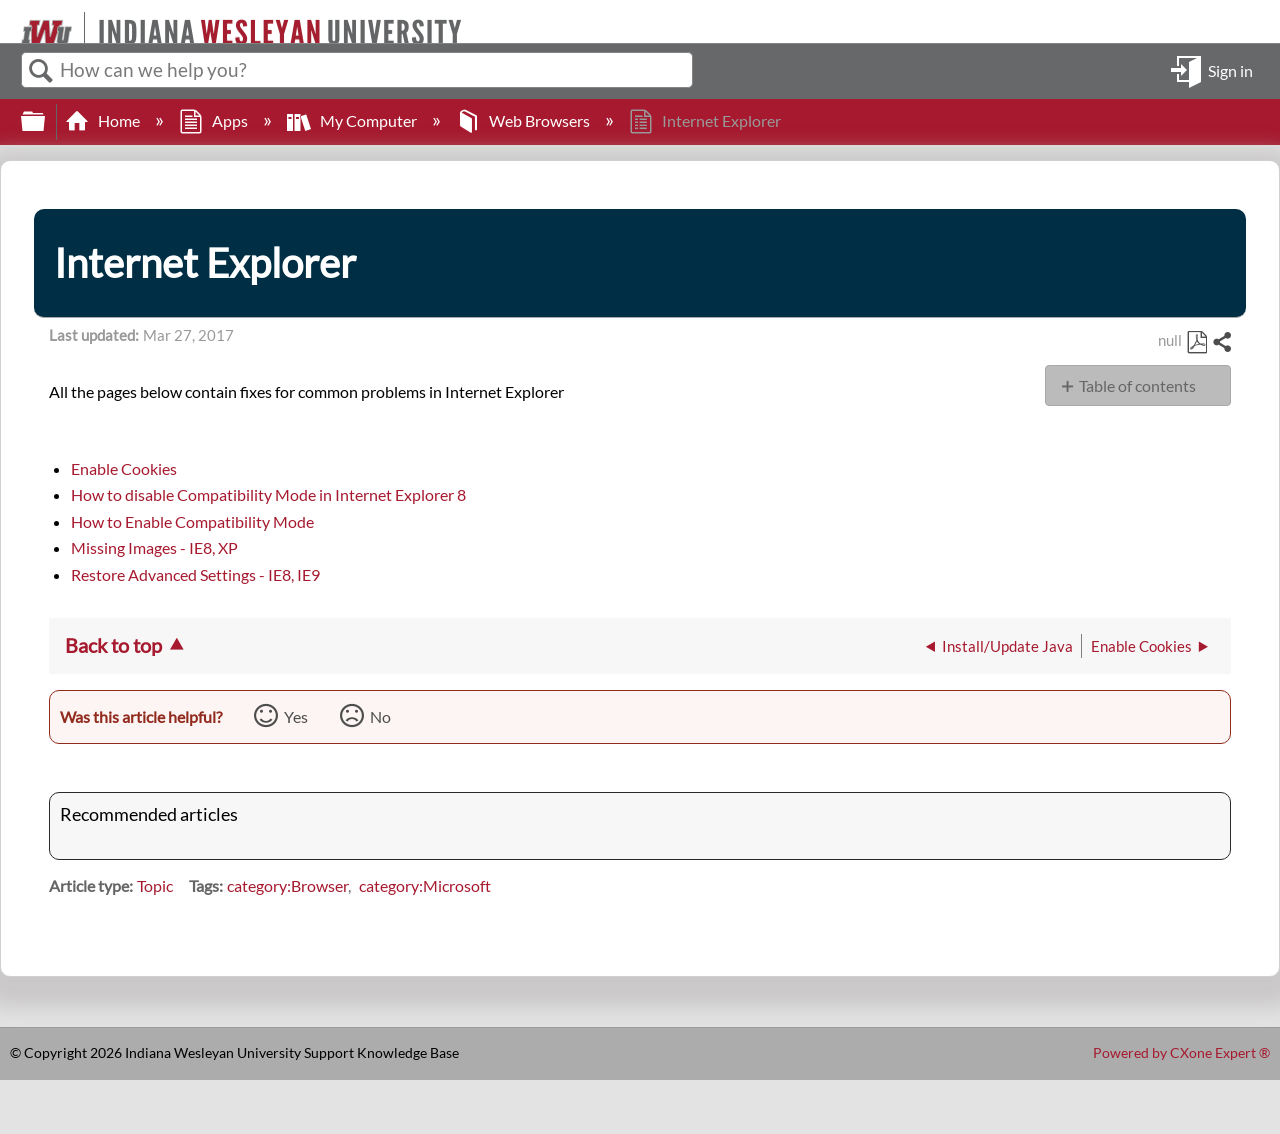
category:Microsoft (425, 885)
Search (41, 71)
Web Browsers (524, 120)
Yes (296, 716)
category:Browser (287, 885)
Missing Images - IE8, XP (154, 547)
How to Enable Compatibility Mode (192, 521)
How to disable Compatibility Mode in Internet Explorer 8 (268, 494)
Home (104, 120)
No (380, 716)
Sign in (1230, 69)
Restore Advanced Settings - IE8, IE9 (195, 574)
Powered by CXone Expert (1181, 1052)
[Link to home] (12, 21)
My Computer (353, 120)
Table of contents (1137, 385)
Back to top (113, 645)
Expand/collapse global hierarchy (46, 121)
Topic (155, 885)
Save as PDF (1196, 343)
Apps (215, 120)
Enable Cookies (124, 468)
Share (1221, 343)
